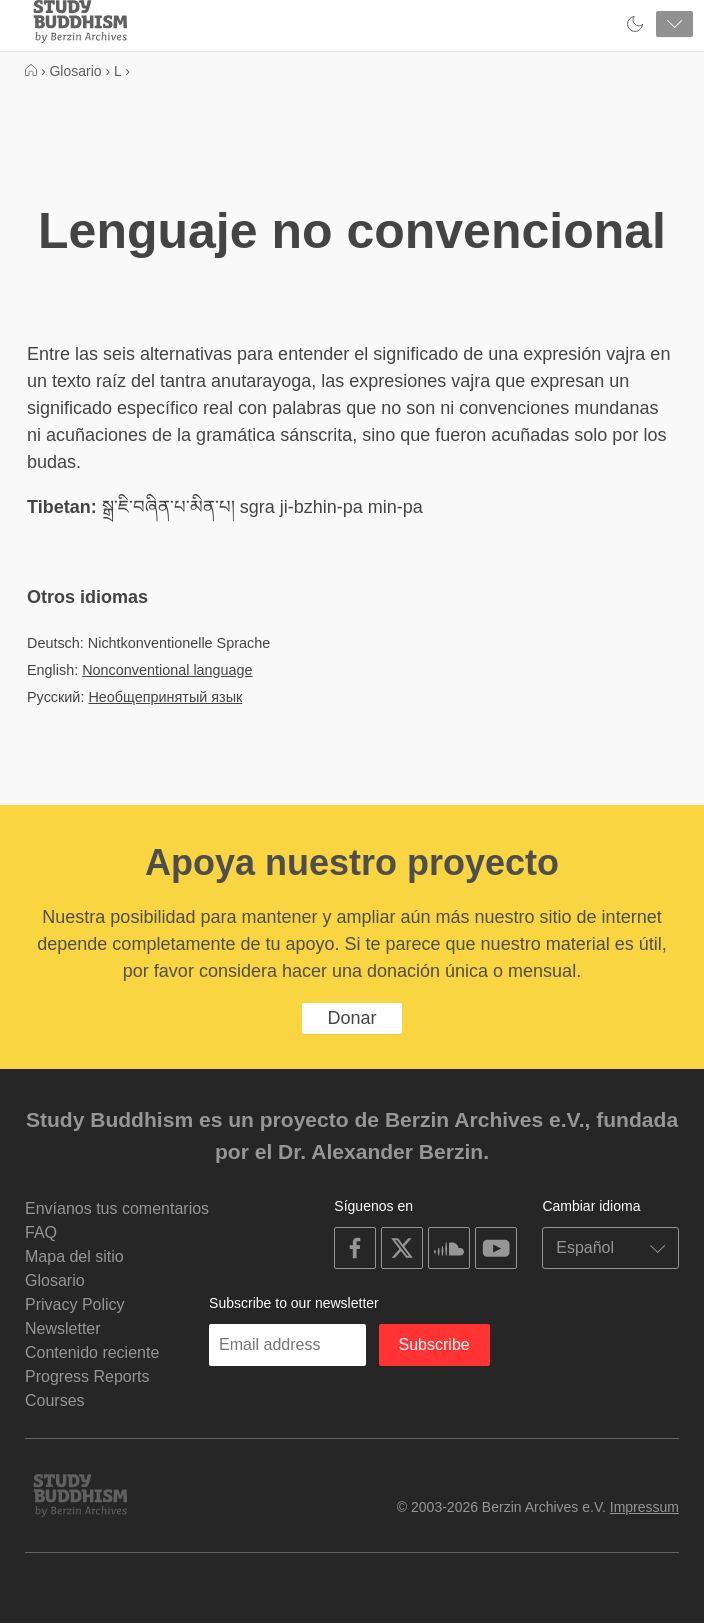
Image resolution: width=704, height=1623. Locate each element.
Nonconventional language (167, 670)
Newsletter (63, 1328)
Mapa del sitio (74, 1256)
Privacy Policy (75, 1304)
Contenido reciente (92, 1352)
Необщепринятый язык (165, 697)
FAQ (41, 1232)
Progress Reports (87, 1376)
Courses (55, 1400)
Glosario (55, 1280)
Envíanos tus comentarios (117, 1208)
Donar (351, 1018)
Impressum (644, 1507)
